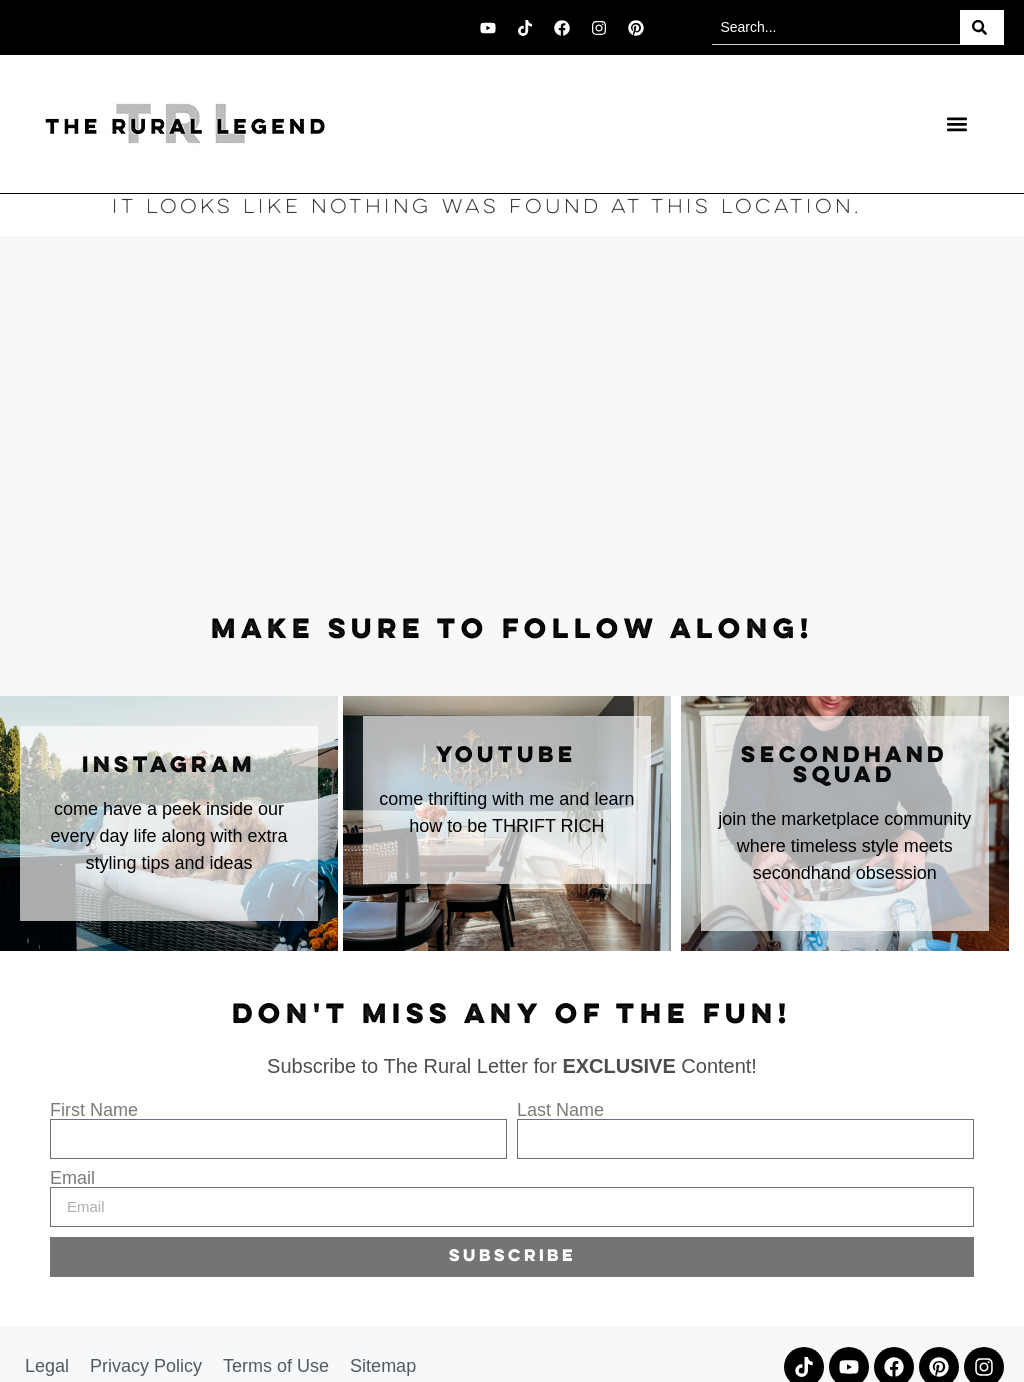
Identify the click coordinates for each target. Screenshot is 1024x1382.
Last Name (560, 1110)
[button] (956, 124)
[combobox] (835, 27)
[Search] (982, 27)
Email (72, 1178)
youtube (506, 756)
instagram (169, 766)
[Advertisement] (512, 426)
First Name (94, 1110)
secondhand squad (844, 766)
